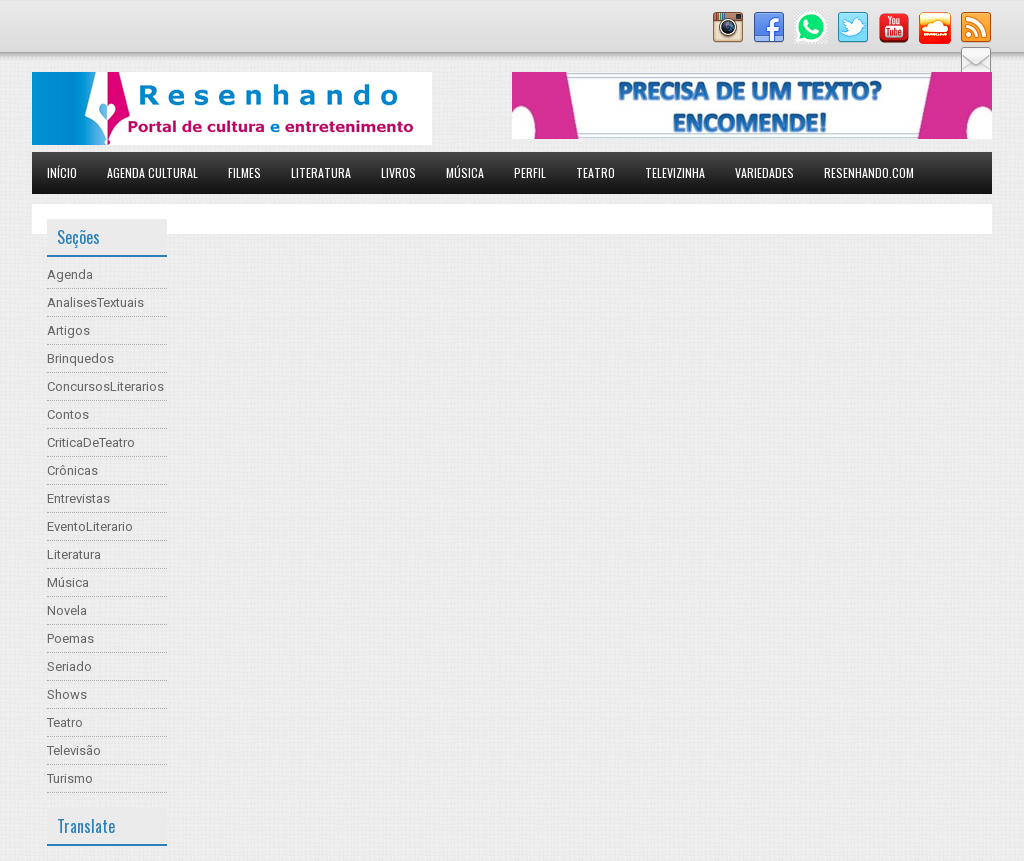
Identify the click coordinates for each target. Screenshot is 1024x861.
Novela (67, 610)
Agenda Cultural (152, 172)
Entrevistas (78, 498)
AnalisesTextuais (95, 302)
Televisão (74, 750)
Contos (68, 414)
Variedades (764, 172)
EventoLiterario (90, 526)
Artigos (68, 330)
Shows (67, 694)
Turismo (70, 778)
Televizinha (675, 172)
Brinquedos (80, 358)
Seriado (69, 666)
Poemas (70, 638)
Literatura (321, 172)
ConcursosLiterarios (105, 386)
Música (465, 172)
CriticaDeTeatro (91, 442)
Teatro (595, 172)
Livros (398, 172)
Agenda (70, 274)
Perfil (530, 172)
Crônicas (72, 470)
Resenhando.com (869, 172)
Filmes (244, 172)
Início (62, 172)
